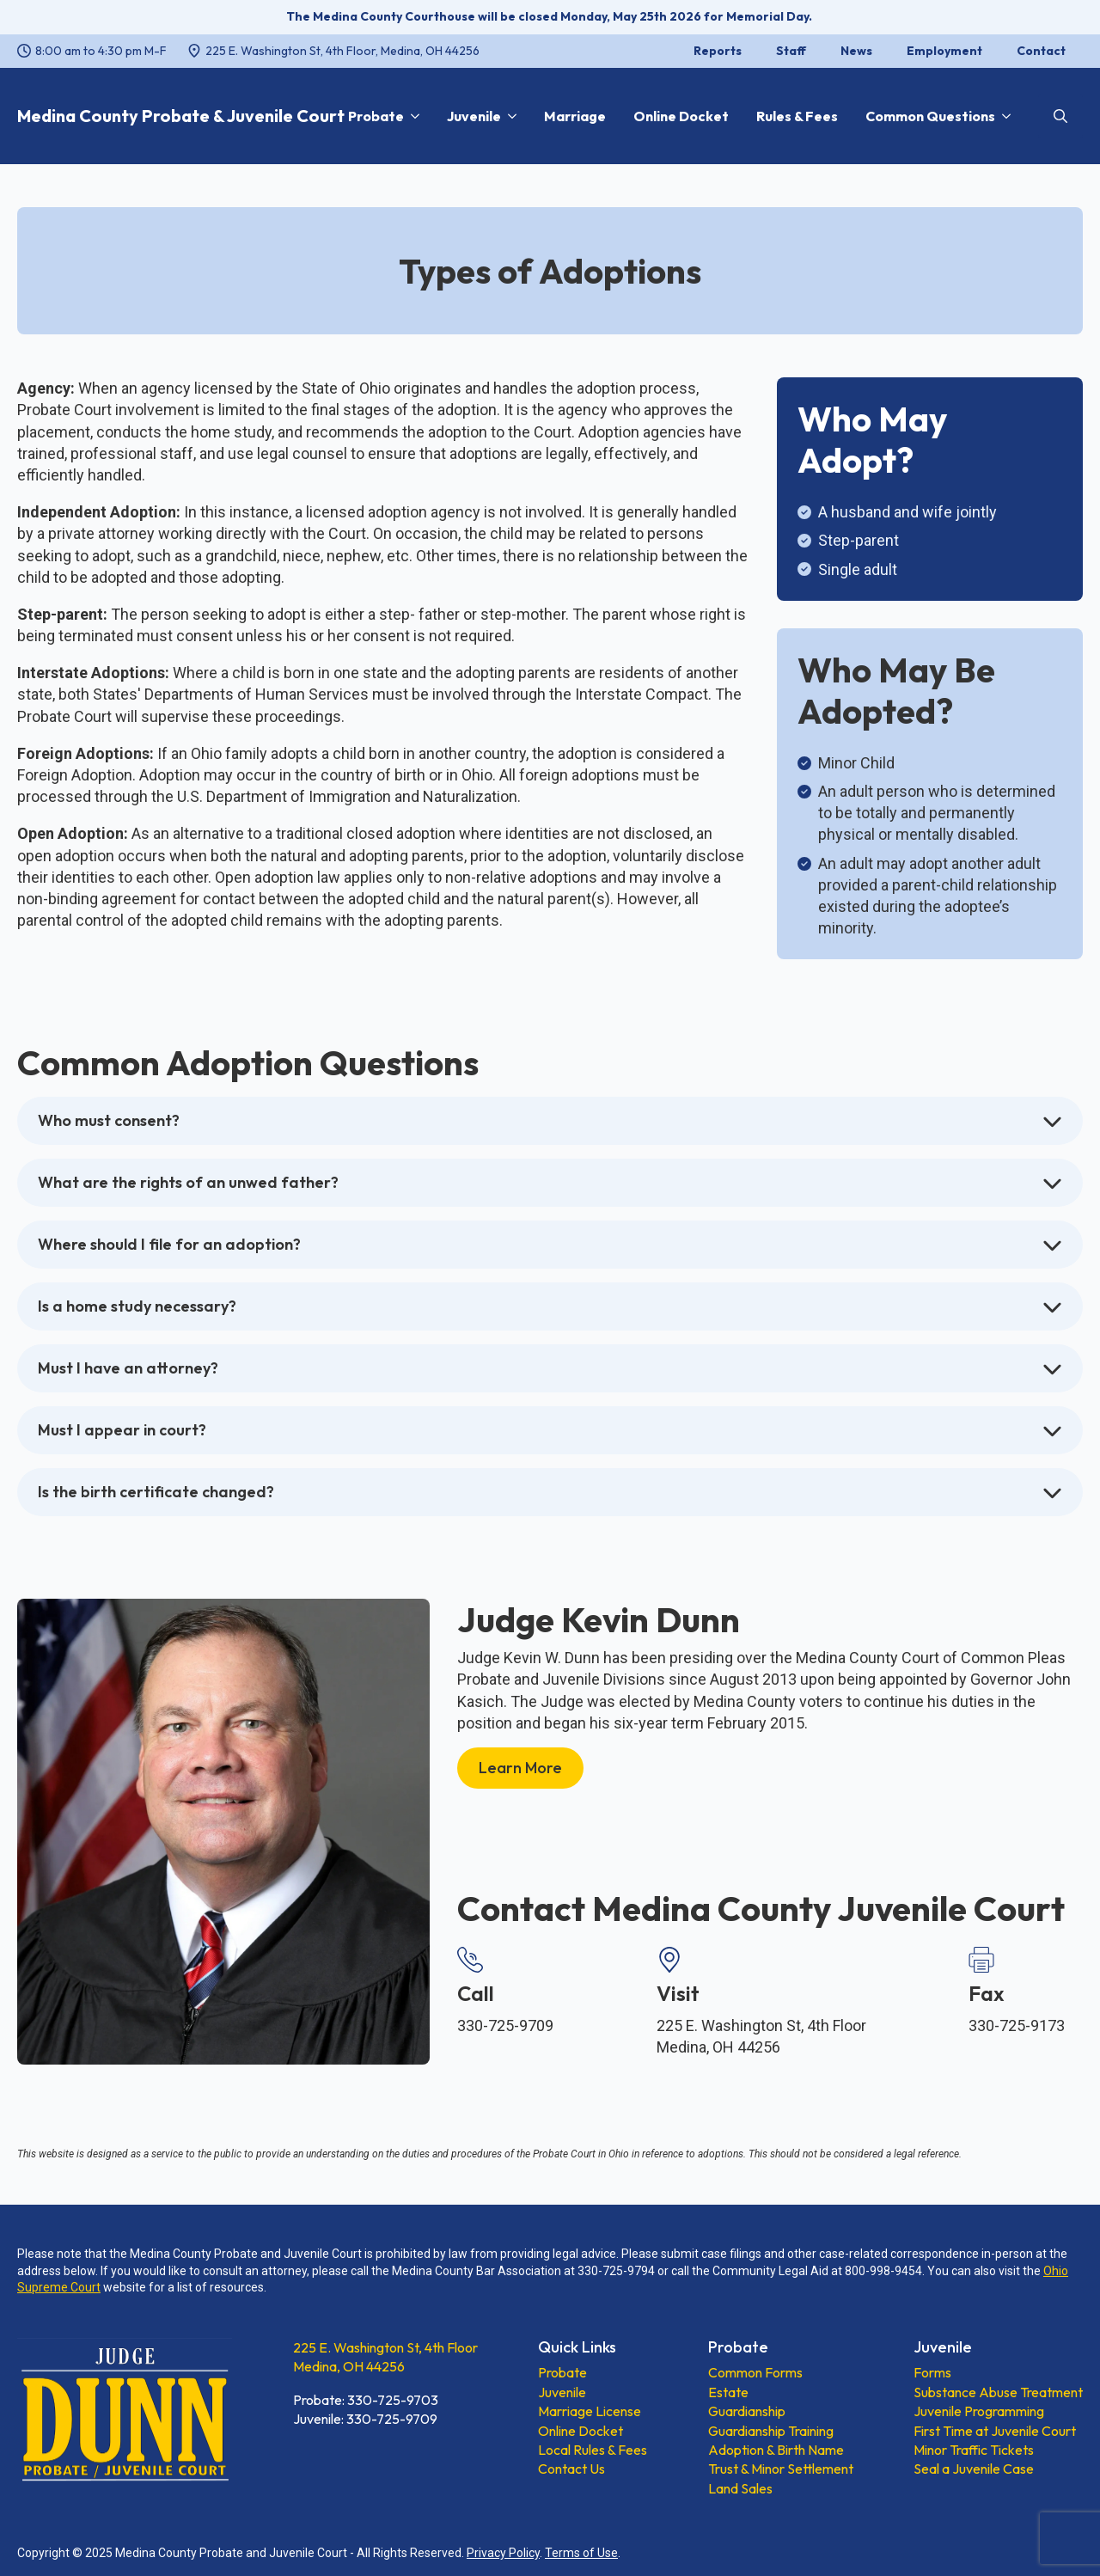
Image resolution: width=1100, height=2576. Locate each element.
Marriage (575, 116)
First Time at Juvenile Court (995, 2430)
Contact (1041, 51)
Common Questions (930, 116)
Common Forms (755, 2372)
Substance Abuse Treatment (998, 2392)
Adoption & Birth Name (776, 2449)
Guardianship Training (771, 2430)
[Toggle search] (1060, 116)
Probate (376, 116)
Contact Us (571, 2468)
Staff (791, 51)
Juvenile (474, 116)
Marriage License (589, 2411)
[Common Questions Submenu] (1003, 116)
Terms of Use (581, 2553)
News (856, 51)
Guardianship (746, 2411)
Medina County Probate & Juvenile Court (181, 115)
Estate (728, 2392)
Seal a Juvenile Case (974, 2468)
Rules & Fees (797, 116)
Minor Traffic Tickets (974, 2449)
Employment (944, 51)
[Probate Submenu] (411, 116)
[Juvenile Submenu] (508, 116)
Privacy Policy (503, 2553)
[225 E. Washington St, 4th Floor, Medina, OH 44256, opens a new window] (333, 51)
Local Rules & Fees (592, 2449)
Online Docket (681, 116)
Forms (932, 2372)
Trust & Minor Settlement (780, 2468)
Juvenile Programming (979, 2411)
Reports (718, 51)
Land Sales (740, 2488)
